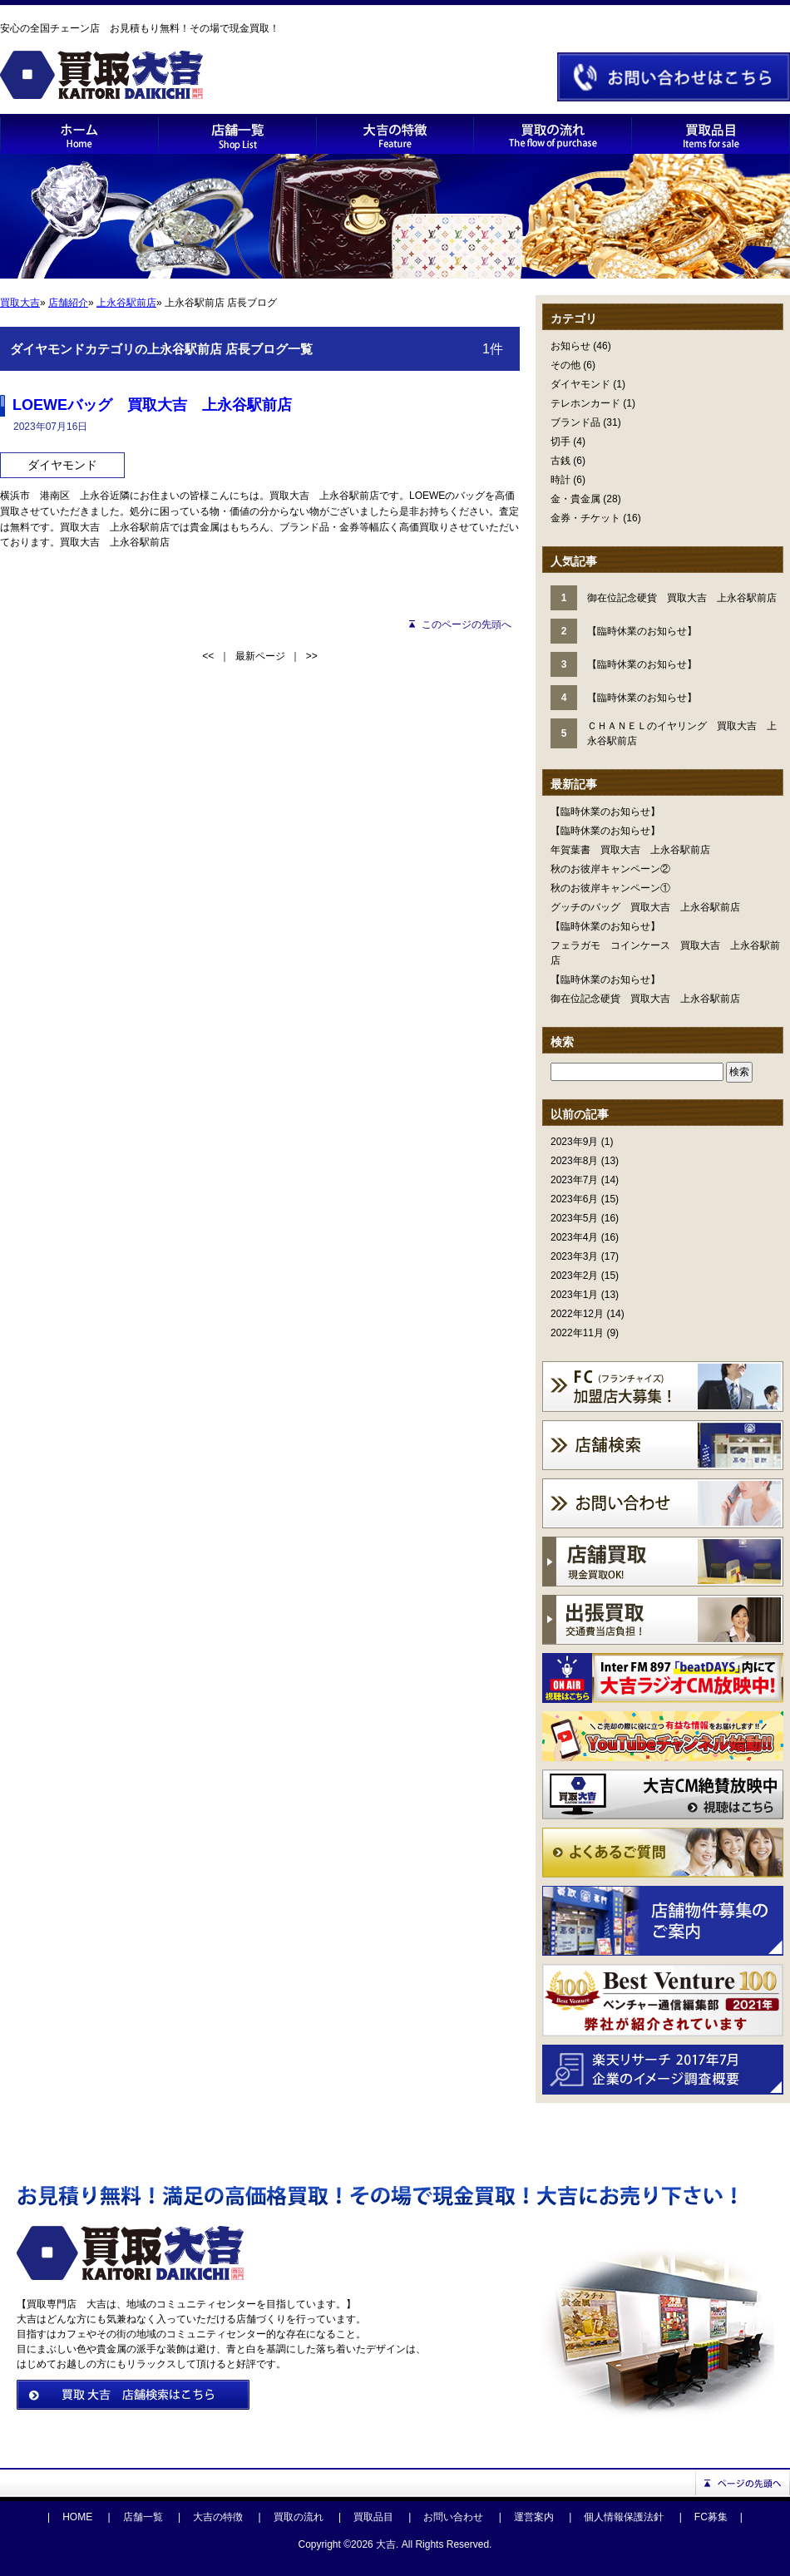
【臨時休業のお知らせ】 (605, 811)
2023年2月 (574, 1275)
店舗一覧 (143, 2517)
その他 (565, 365)
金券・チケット (585, 518)
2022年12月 (577, 1314)
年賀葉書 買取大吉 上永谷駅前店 (630, 850)
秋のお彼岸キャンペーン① (610, 888)
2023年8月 (574, 1161)
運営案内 (534, 2517)
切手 (560, 441)
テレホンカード (585, 403)
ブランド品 (575, 422)
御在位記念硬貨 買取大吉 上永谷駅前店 (645, 998)
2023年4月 (574, 1237)
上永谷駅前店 (126, 302)
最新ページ (260, 656)
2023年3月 (574, 1256)
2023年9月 (574, 1141)
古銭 (560, 460)
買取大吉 (20, 302)
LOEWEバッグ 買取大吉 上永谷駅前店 (152, 405)
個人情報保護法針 (624, 2517)
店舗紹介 (68, 302)
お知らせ (570, 346)
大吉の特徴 (218, 2517)
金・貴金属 (575, 499)
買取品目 (373, 2517)
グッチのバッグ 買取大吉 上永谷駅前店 (645, 907)
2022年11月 (577, 1333)
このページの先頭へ (466, 624)
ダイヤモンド (580, 384)
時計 (560, 480)
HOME (77, 2517)
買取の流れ (298, 2517)
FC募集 (711, 2517)
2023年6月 (574, 1199)
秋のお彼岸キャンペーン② (610, 869)
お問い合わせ (453, 2517)
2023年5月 (574, 1218)
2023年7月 (574, 1180)
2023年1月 (574, 1294)
